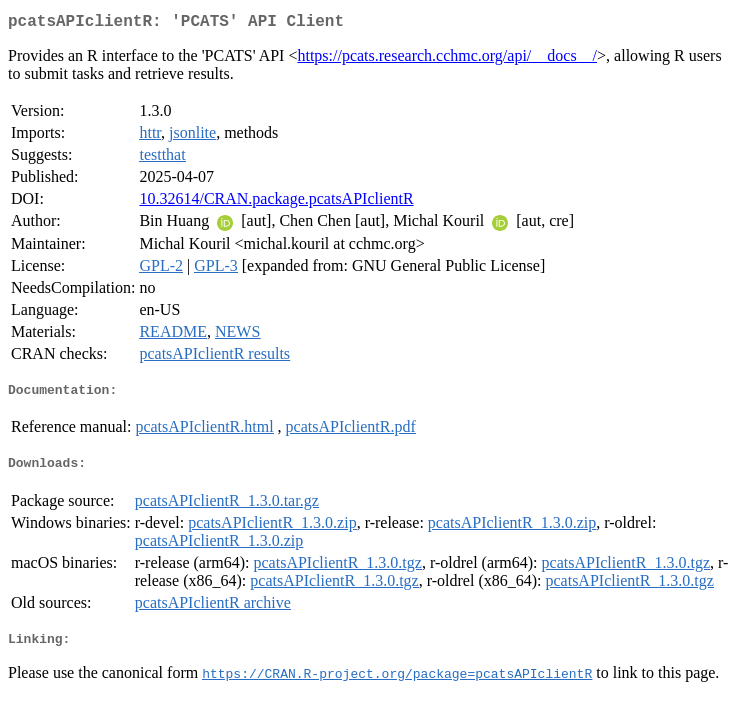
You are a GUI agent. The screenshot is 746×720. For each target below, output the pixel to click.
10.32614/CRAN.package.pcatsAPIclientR (276, 202)
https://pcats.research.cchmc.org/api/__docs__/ (447, 59)
